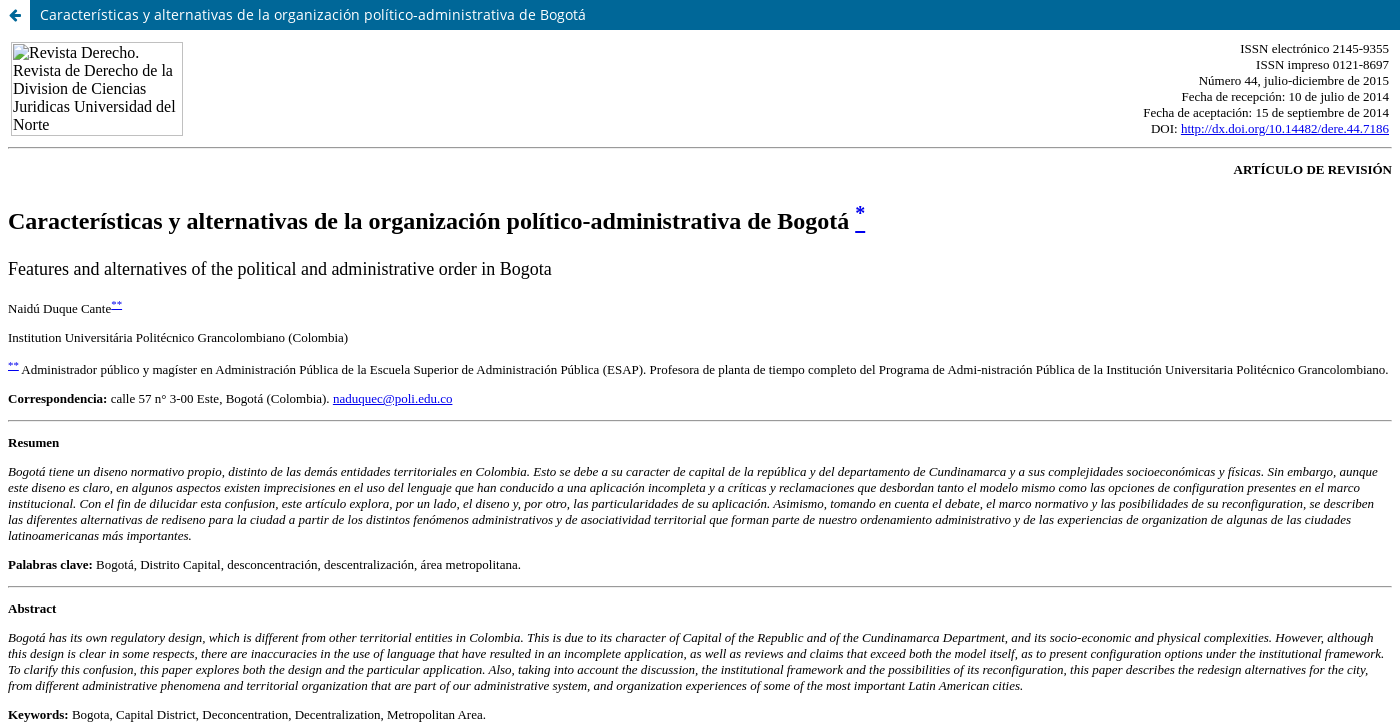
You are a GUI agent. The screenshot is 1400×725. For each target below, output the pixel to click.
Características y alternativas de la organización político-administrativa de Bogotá (313, 14)
